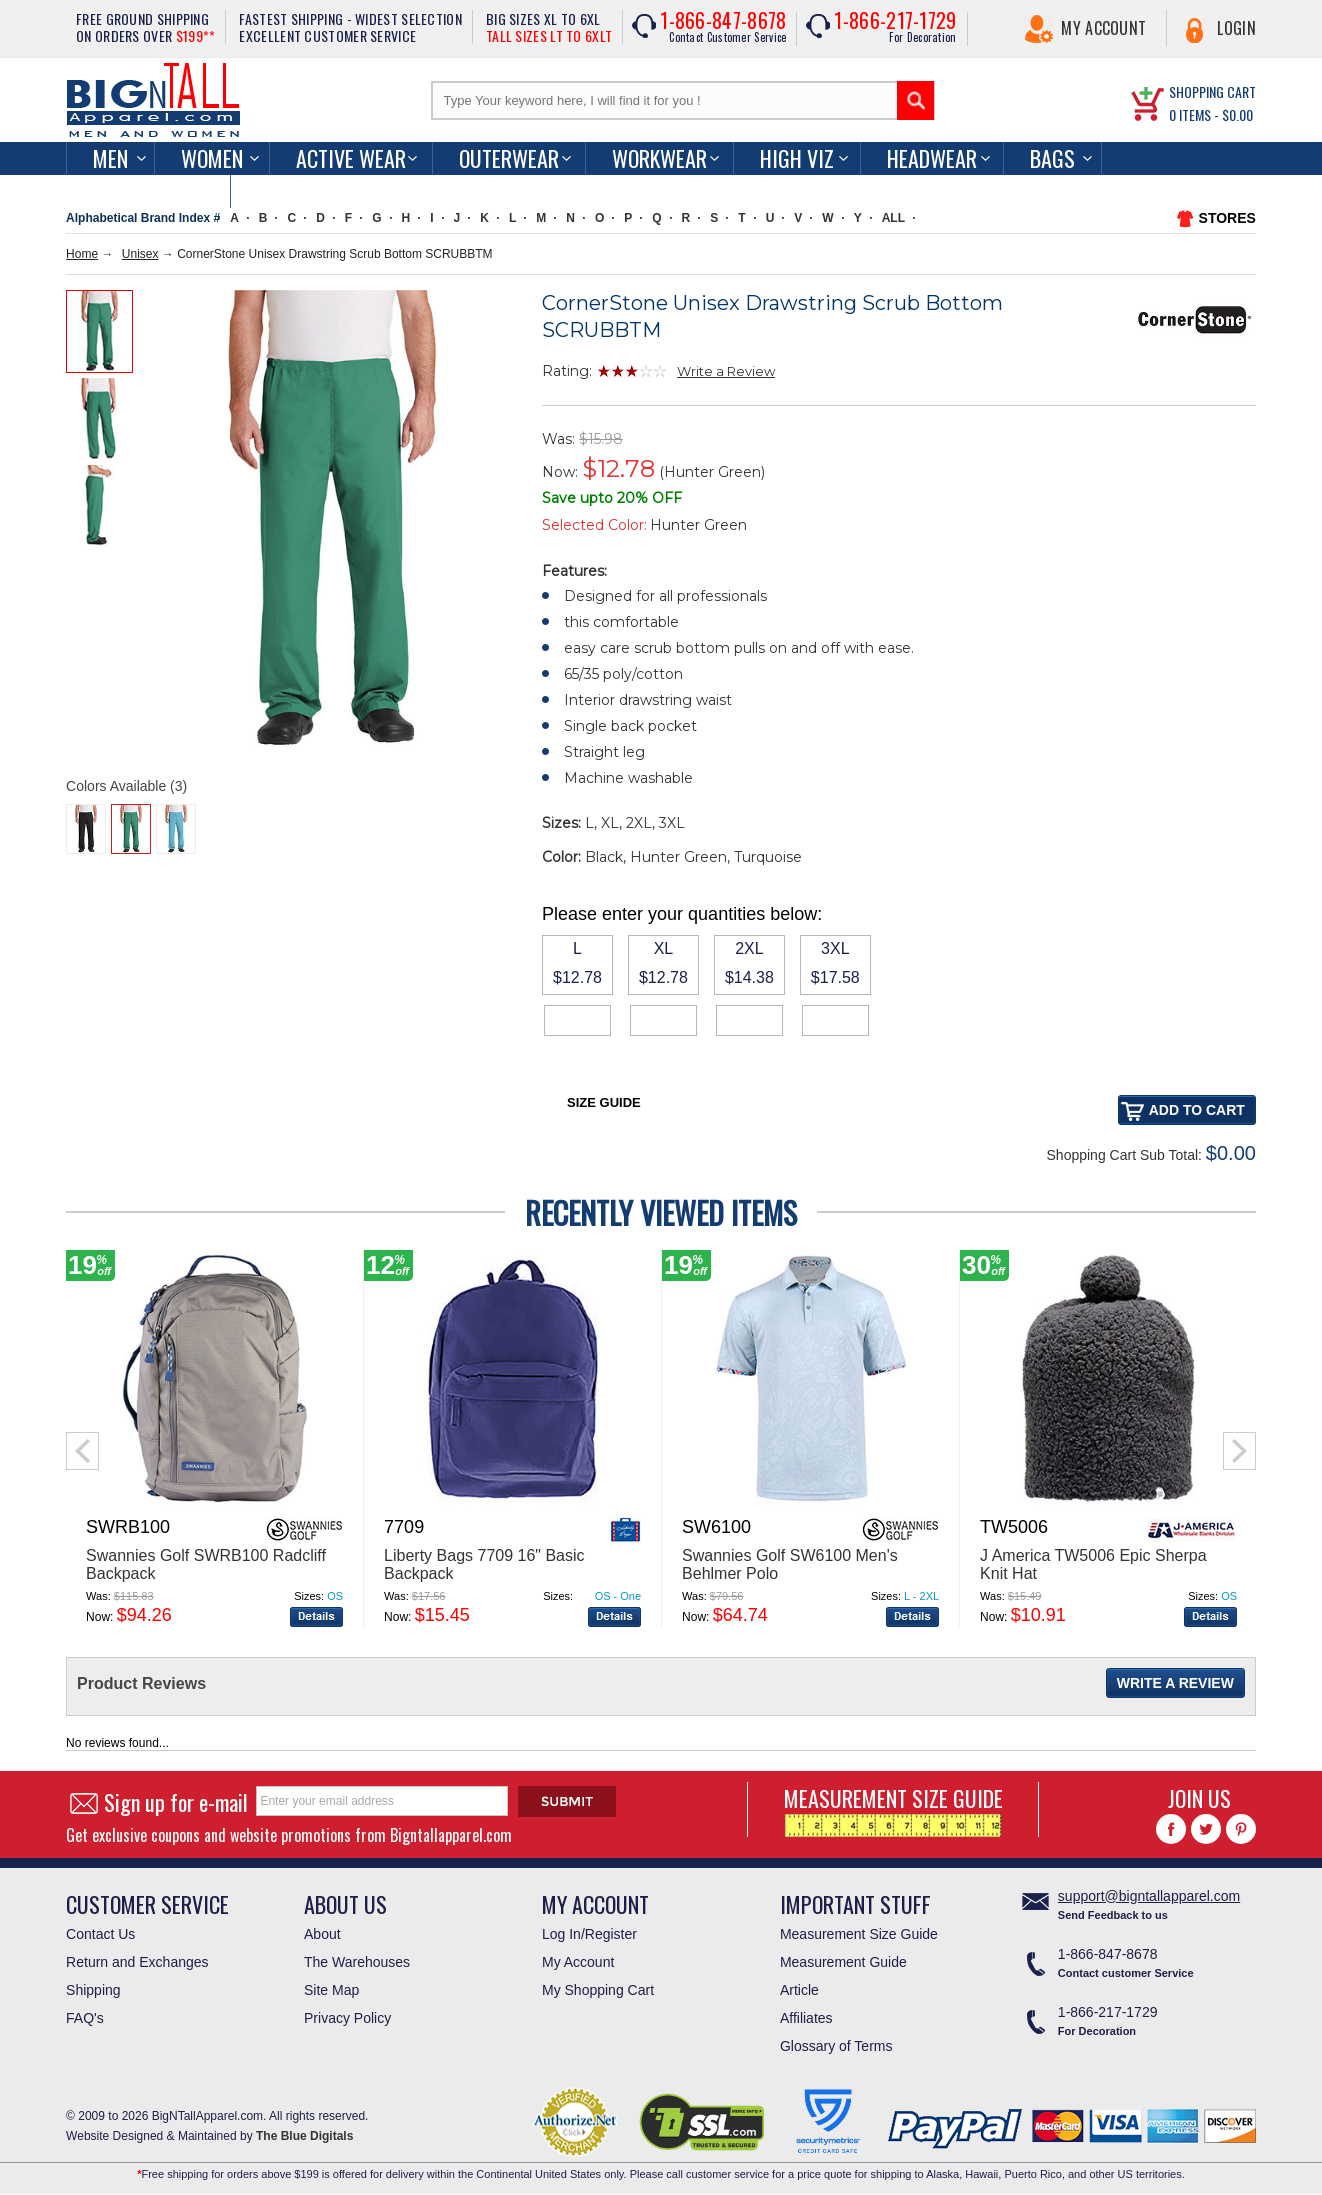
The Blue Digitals (304, 2136)
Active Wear (351, 158)
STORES (1227, 218)
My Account (1103, 28)
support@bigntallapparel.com (1149, 1896)
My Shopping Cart (598, 1990)
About (322, 1934)
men (110, 158)
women (212, 158)
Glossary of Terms (836, 2046)
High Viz (797, 158)
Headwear (932, 158)
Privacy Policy (347, 2018)
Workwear (659, 158)
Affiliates (806, 2018)
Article (799, 1990)
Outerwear (509, 158)
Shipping (93, 1990)
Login (1236, 28)
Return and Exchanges (137, 1962)
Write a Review (726, 371)
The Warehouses (357, 1962)
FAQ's (85, 2018)
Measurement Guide (843, 1962)
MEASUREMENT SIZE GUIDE (893, 1809)
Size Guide (604, 1102)
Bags (1052, 158)
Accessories (148, 191)
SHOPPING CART (1212, 91)
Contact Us (100, 1934)
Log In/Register (589, 1934)
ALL (893, 218)
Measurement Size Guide (859, 1934)
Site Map (331, 1990)
